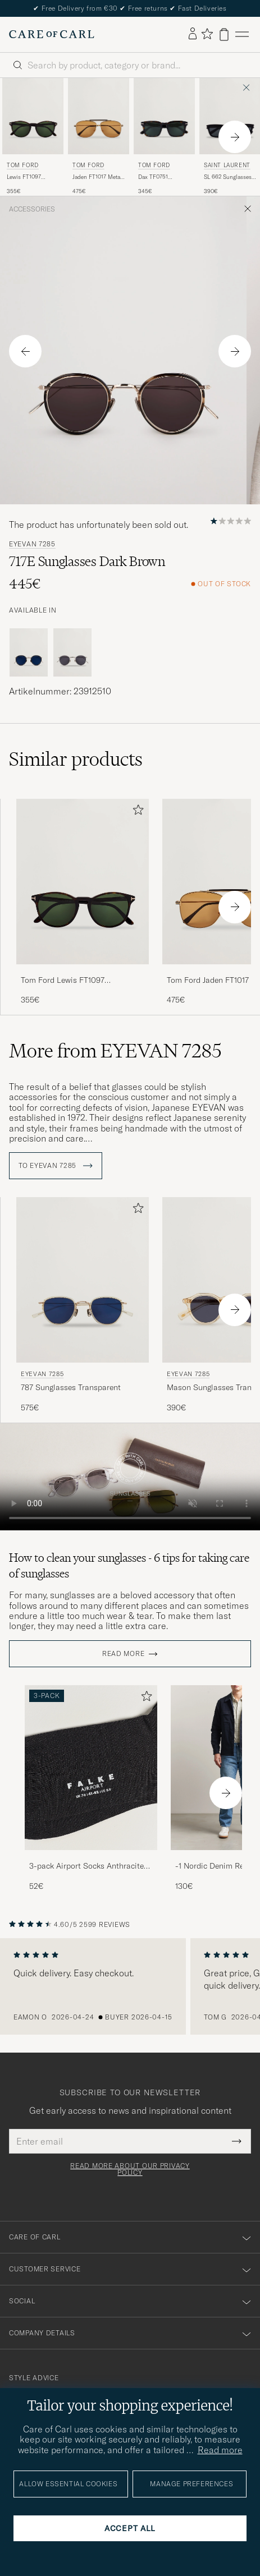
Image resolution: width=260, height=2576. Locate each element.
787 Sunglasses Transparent (71, 1387)
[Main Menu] (242, 34)
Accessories (32, 209)
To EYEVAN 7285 (56, 1166)
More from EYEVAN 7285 (115, 1050)
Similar (76, 759)
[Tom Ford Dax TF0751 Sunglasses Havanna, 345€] (164, 137)
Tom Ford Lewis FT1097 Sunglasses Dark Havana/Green (77, 980)
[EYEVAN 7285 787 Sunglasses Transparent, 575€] (83, 1305)
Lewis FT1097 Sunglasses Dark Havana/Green (28, 177)
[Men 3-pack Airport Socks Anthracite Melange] (91, 1768)
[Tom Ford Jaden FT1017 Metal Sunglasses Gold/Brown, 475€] (98, 137)
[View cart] (224, 34)
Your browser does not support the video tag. (130, 1476)
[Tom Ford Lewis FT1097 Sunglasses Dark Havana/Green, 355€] (33, 137)
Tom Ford (23, 165)
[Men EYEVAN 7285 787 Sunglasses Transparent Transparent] (82, 1280)
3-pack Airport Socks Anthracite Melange (86, 1866)
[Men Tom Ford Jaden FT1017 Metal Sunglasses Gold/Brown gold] (98, 116)
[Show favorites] (207, 34)
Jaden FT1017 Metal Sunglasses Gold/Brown (97, 177)
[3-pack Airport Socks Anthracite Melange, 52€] (91, 1788)
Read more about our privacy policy (129, 2169)
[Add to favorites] (136, 812)
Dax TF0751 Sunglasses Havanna (153, 177)
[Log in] (193, 34)
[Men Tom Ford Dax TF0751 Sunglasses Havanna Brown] (164, 116)
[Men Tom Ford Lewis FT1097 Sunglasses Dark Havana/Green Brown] (32, 116)
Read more (123, 1654)
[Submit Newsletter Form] (236, 2141)
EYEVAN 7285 (32, 544)
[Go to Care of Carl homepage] (51, 34)
